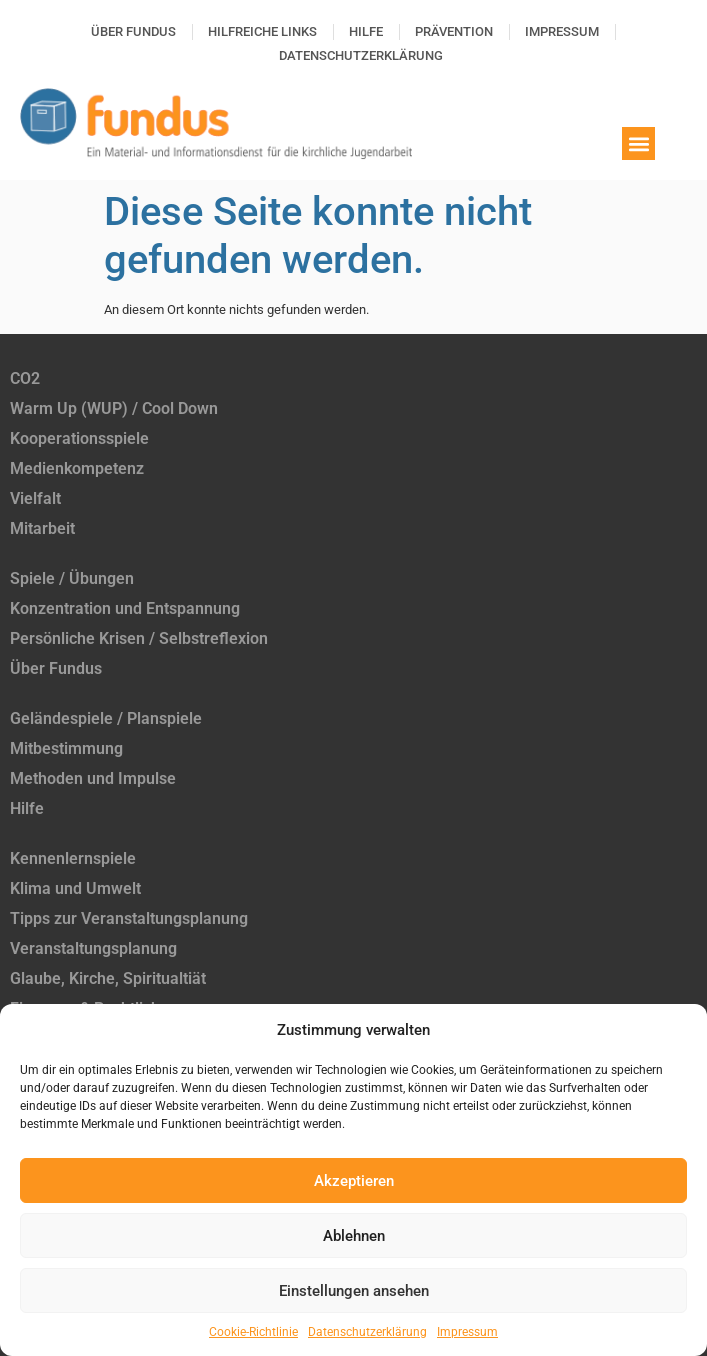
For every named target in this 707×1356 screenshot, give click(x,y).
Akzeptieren (354, 1181)
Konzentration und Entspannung (125, 608)
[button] (638, 143)
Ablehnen (354, 1236)
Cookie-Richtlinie (253, 1332)
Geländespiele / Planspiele (106, 718)
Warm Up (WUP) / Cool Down (114, 408)
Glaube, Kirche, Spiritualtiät (108, 978)
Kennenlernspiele (73, 858)
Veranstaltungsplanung (93, 948)
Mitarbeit (42, 528)
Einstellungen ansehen (354, 1291)
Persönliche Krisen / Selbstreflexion (139, 638)
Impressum (467, 1332)
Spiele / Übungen (72, 578)
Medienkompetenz (77, 468)
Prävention (454, 31)
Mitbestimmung (66, 748)
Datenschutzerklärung (367, 1332)
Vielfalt (35, 498)
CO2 (25, 378)
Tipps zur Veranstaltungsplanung (129, 918)
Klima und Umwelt (75, 888)
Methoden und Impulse (93, 778)
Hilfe (366, 31)
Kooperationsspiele (79, 438)
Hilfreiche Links (262, 31)
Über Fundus (133, 31)
